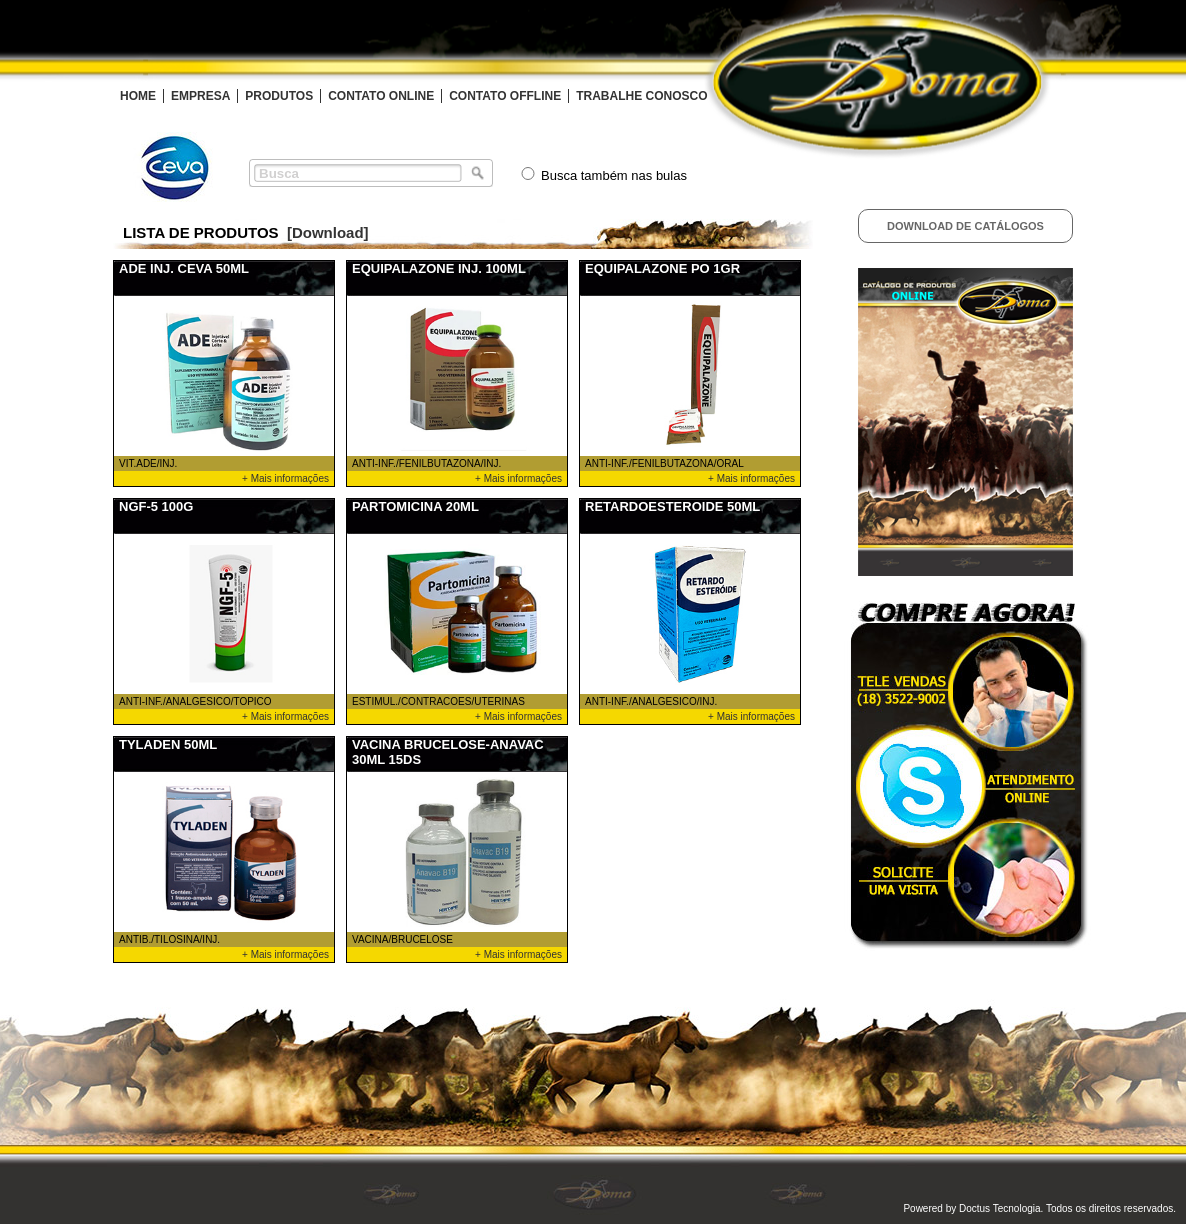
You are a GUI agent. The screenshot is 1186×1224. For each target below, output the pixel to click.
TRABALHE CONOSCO (641, 96)
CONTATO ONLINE (381, 96)
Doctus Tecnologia (1000, 1208)
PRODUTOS (279, 96)
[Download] (328, 232)
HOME (138, 96)
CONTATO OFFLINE (505, 96)
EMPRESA (200, 96)
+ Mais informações (285, 478)
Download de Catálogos (965, 226)
